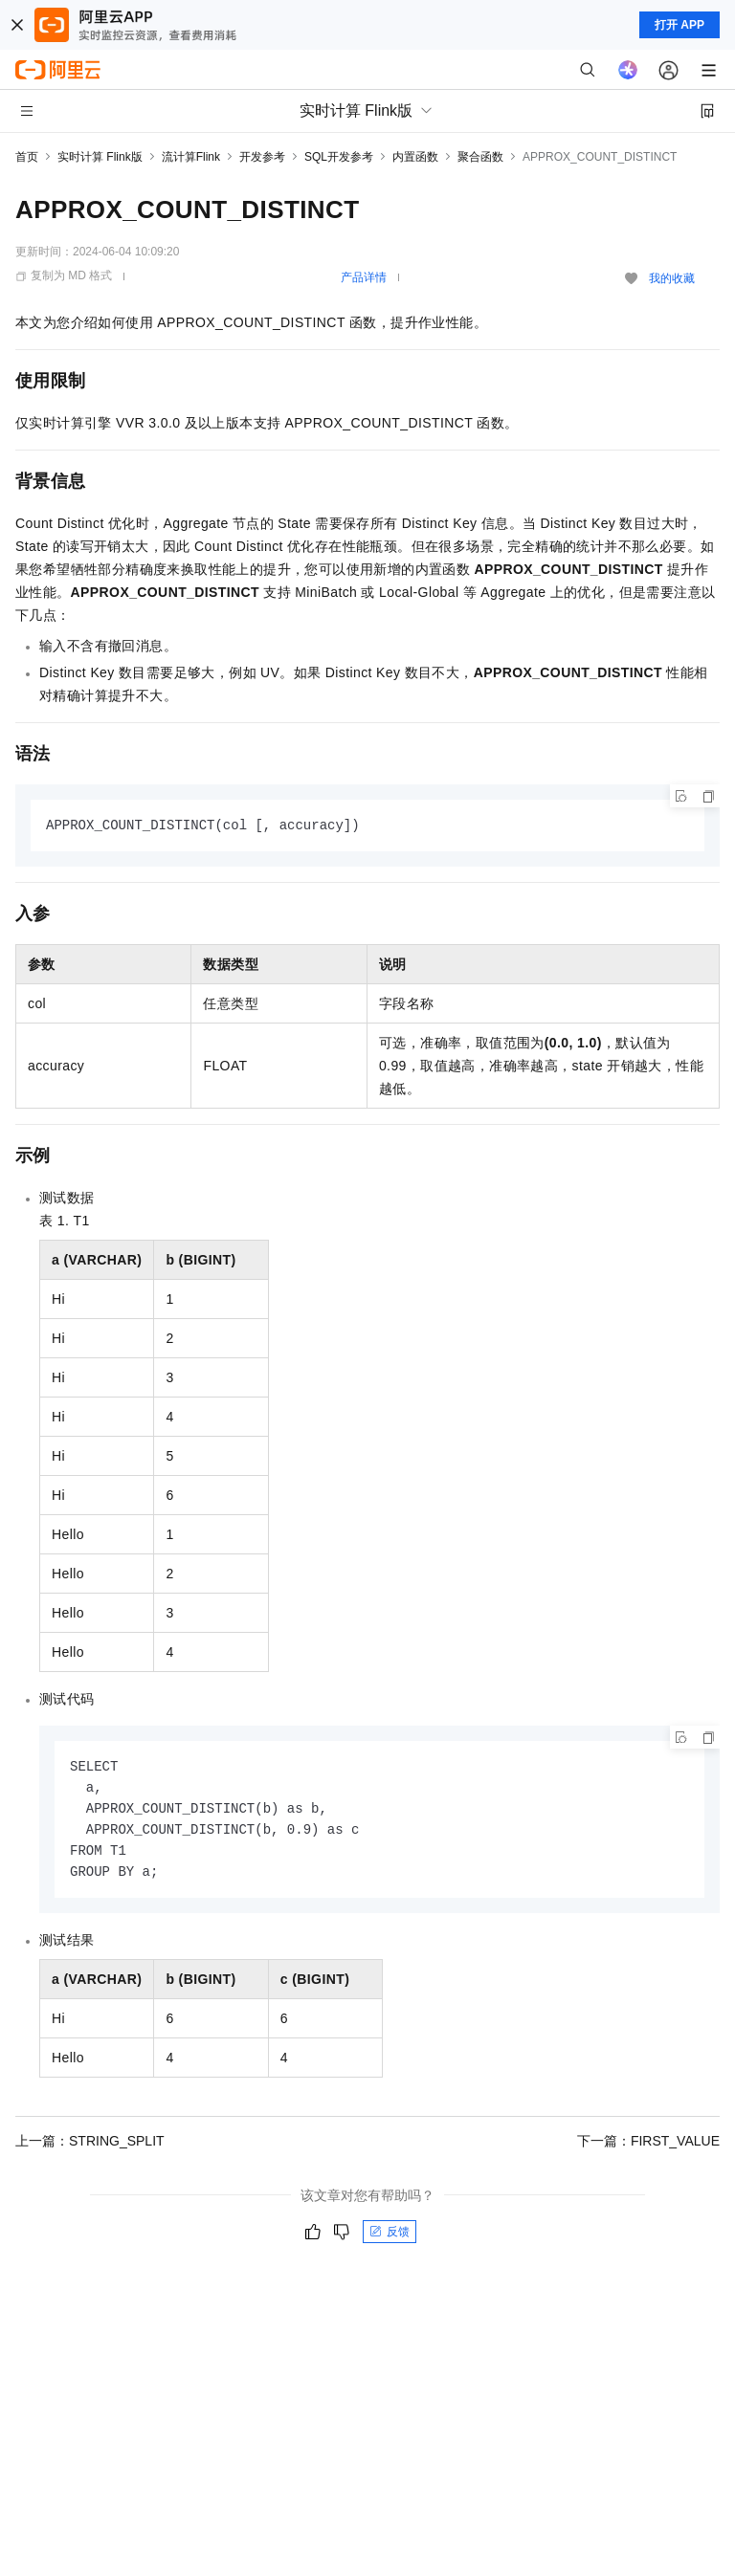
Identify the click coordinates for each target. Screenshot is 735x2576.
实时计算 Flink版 (100, 157)
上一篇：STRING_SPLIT (90, 2147)
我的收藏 (672, 278)
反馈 (389, 2238)
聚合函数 (480, 157)
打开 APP (679, 25)
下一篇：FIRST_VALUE (648, 2147)
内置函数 (415, 157)
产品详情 (364, 277)
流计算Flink (191, 157)
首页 (26, 157)
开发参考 (262, 157)
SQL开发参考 (338, 157)
